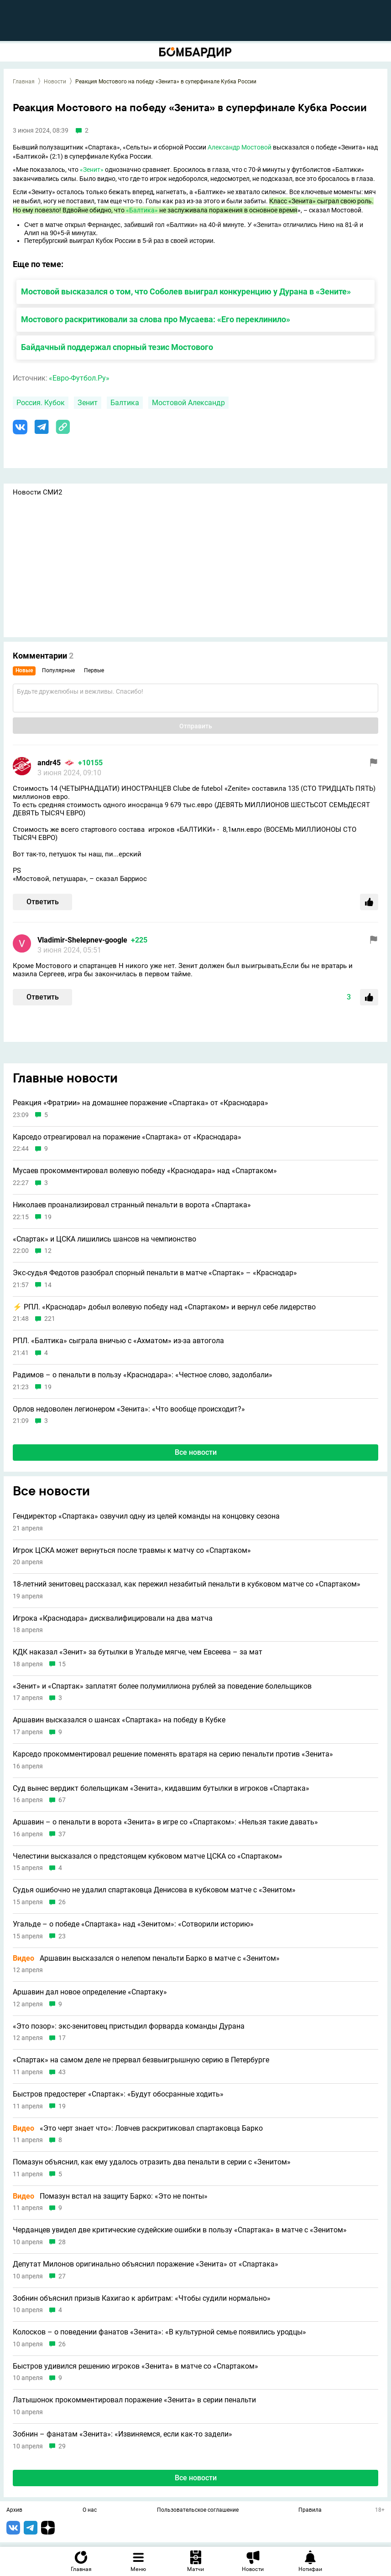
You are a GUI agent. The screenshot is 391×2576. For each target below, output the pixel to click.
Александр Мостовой (239, 147)
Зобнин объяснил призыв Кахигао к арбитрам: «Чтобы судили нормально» (142, 2298)
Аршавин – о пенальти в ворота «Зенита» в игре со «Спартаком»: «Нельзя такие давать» (165, 1822)
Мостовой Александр (188, 402)
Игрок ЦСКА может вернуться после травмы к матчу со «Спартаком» (132, 1550)
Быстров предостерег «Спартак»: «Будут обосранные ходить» (118, 2094)
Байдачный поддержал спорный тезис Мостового (117, 347)
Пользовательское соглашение (198, 2510)
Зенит (88, 402)
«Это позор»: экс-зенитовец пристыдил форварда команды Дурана (129, 2026)
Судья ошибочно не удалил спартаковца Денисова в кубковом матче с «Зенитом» (154, 1890)
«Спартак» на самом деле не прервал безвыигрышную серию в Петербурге (141, 2060)
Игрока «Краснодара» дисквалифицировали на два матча (113, 1618)
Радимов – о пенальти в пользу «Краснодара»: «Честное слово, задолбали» (142, 1375)
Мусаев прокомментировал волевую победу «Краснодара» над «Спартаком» (145, 1171)
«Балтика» (142, 210)
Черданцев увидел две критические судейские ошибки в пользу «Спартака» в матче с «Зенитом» (180, 2230)
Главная (24, 81)
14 (48, 1285)
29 (62, 2446)
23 (62, 1936)
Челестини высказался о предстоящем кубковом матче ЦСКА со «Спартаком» (147, 1856)
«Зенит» (92, 169)
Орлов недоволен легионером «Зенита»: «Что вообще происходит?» (129, 1409)
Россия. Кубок (40, 402)
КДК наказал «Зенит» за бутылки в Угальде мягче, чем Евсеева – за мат (137, 1652)
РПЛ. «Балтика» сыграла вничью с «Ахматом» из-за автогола (118, 1341)
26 (62, 1902)
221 (49, 1318)
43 (62, 2072)
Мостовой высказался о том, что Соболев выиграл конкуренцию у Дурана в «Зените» (186, 291)
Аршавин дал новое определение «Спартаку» (90, 1992)
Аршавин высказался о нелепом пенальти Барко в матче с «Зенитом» (146, 1958)
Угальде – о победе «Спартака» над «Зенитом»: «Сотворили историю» (133, 1924)
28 (62, 2242)
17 (62, 2038)
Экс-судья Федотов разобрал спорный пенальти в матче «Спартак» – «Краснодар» (155, 1273)
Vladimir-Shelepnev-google (82, 940)
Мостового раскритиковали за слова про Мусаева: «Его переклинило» (155, 319)
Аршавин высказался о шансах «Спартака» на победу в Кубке (119, 1720)
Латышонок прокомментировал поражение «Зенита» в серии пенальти (134, 2400)
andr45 (49, 762)
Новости (55, 81)
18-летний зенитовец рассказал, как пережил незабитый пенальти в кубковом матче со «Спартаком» (186, 1584)
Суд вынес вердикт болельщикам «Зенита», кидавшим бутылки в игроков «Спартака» (161, 1788)
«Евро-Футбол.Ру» (79, 378)
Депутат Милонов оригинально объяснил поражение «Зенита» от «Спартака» (145, 2264)
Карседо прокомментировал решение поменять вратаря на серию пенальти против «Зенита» (173, 1754)
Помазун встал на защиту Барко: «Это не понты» (110, 2196)
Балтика (124, 402)
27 (62, 2276)
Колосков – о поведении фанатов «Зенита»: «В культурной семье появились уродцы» (159, 2332)
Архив (14, 2510)
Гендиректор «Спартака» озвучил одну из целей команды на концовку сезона (146, 1516)
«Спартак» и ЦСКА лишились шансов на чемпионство (104, 1239)
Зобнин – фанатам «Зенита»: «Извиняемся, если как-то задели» (122, 2434)
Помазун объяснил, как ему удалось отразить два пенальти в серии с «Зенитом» (152, 2162)
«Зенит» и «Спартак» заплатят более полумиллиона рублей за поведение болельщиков (162, 1686)
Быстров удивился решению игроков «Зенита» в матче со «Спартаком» (135, 2366)
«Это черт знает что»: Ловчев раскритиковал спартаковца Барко (138, 2128)
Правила (310, 2510)
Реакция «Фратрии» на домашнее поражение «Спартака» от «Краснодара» (140, 1103)
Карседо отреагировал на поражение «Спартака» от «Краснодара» (127, 1137)
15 (62, 1664)
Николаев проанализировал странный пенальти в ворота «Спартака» (132, 1205)
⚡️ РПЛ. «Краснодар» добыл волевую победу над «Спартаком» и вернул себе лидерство (164, 1307)
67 (62, 1800)
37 (62, 1834)
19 (48, 1217)
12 (48, 1250)
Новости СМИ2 (37, 492)
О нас (90, 2510)
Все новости (196, 1452)
